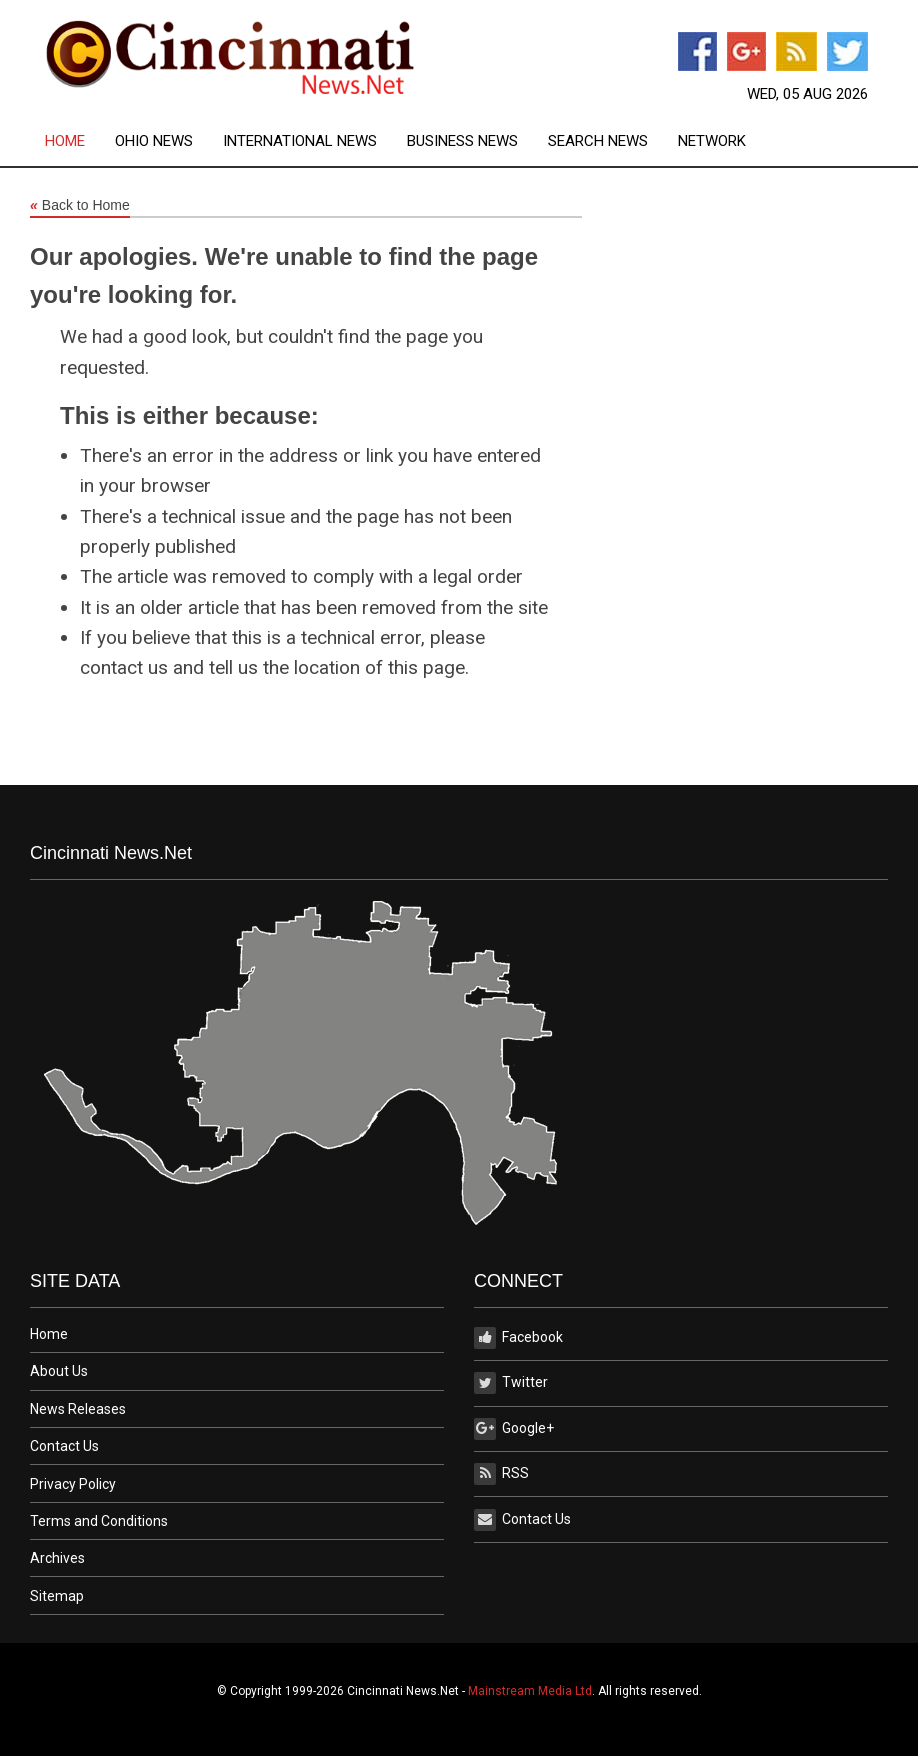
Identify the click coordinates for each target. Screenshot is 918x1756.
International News (300, 141)
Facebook (518, 1338)
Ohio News (154, 141)
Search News (598, 141)
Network (712, 141)
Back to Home (80, 206)
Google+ (514, 1429)
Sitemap (57, 1596)
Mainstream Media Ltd (530, 1691)
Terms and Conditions (99, 1521)
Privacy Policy (73, 1484)
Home (65, 141)
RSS (501, 1474)
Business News (462, 141)
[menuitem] (80, 141)
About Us (59, 1371)
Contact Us (64, 1446)
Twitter (511, 1383)
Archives (57, 1558)
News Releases (78, 1409)
